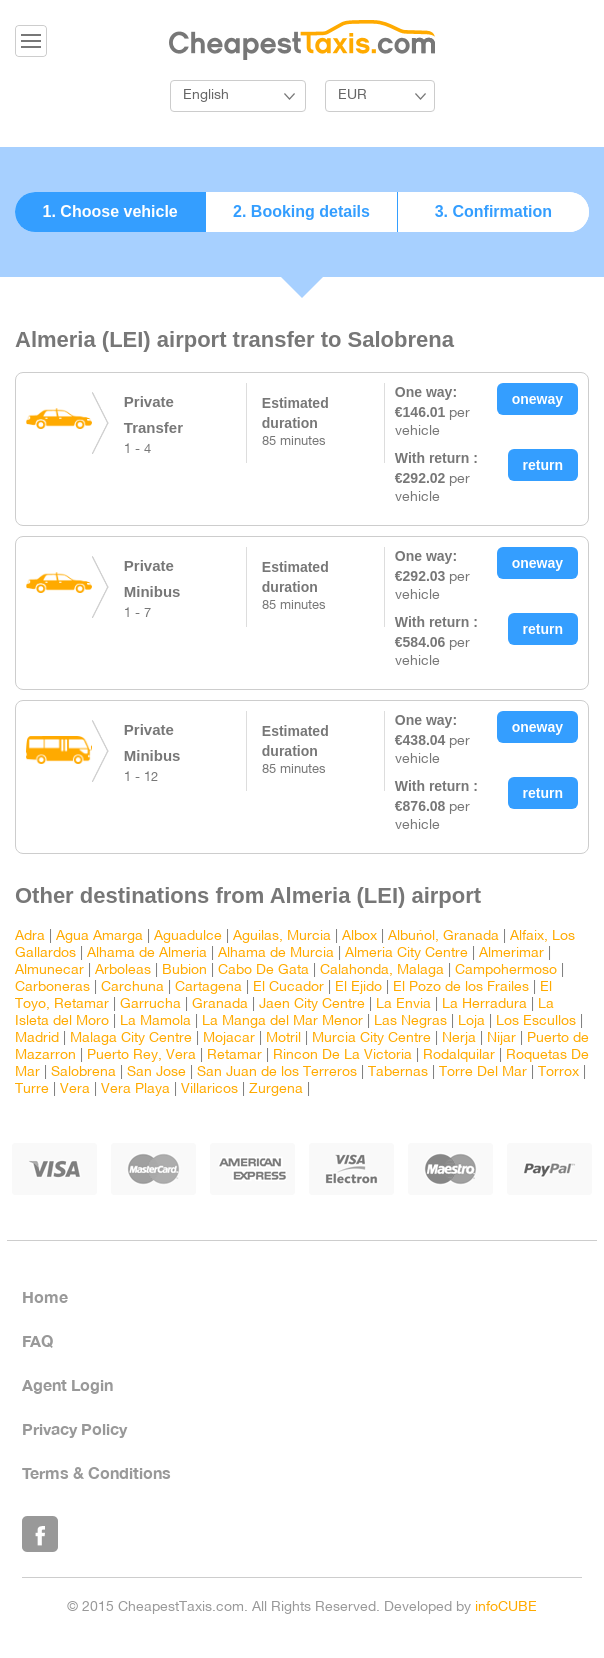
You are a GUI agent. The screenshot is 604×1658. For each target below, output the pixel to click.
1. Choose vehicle (110, 211)
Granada (220, 1004)
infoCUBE (506, 1607)
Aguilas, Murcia (282, 936)
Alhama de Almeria (147, 953)
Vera (75, 1089)
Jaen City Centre (312, 1004)
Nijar (501, 1038)
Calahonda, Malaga (382, 970)
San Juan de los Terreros (277, 1072)
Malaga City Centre (131, 1038)
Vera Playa (135, 1089)
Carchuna (132, 987)
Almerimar (511, 953)
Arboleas (123, 970)
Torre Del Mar (483, 1072)
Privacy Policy (74, 1428)
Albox (359, 936)
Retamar (234, 1055)
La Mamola (155, 1021)
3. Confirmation (493, 211)
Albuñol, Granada (443, 936)
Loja (471, 1021)
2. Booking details (301, 211)
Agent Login (67, 1384)
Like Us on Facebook (40, 1534)
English (206, 95)
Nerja (459, 1038)
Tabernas (398, 1072)
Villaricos (209, 1089)
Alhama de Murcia (276, 953)
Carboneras (52, 987)
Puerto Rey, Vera (141, 1055)
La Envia (403, 1004)
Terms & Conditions (96, 1472)
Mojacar (229, 1038)
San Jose (156, 1072)
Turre (32, 1089)
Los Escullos (536, 1021)
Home (45, 1296)
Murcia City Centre (371, 1038)
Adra (30, 936)
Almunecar (49, 970)
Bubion (184, 970)
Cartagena (208, 987)
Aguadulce (188, 936)
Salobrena (83, 1072)
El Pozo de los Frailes (461, 987)
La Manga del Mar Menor (282, 1021)
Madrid (37, 1038)
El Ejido (358, 987)
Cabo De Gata (263, 970)
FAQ (37, 1340)
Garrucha (150, 1004)
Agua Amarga (99, 936)
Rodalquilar (459, 1055)
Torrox (558, 1072)
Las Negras (410, 1021)
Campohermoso (506, 970)
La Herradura (484, 1004)
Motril (283, 1038)
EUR (352, 95)
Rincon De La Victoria (342, 1055)
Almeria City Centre (406, 953)
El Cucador (288, 987)
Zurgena (276, 1089)
